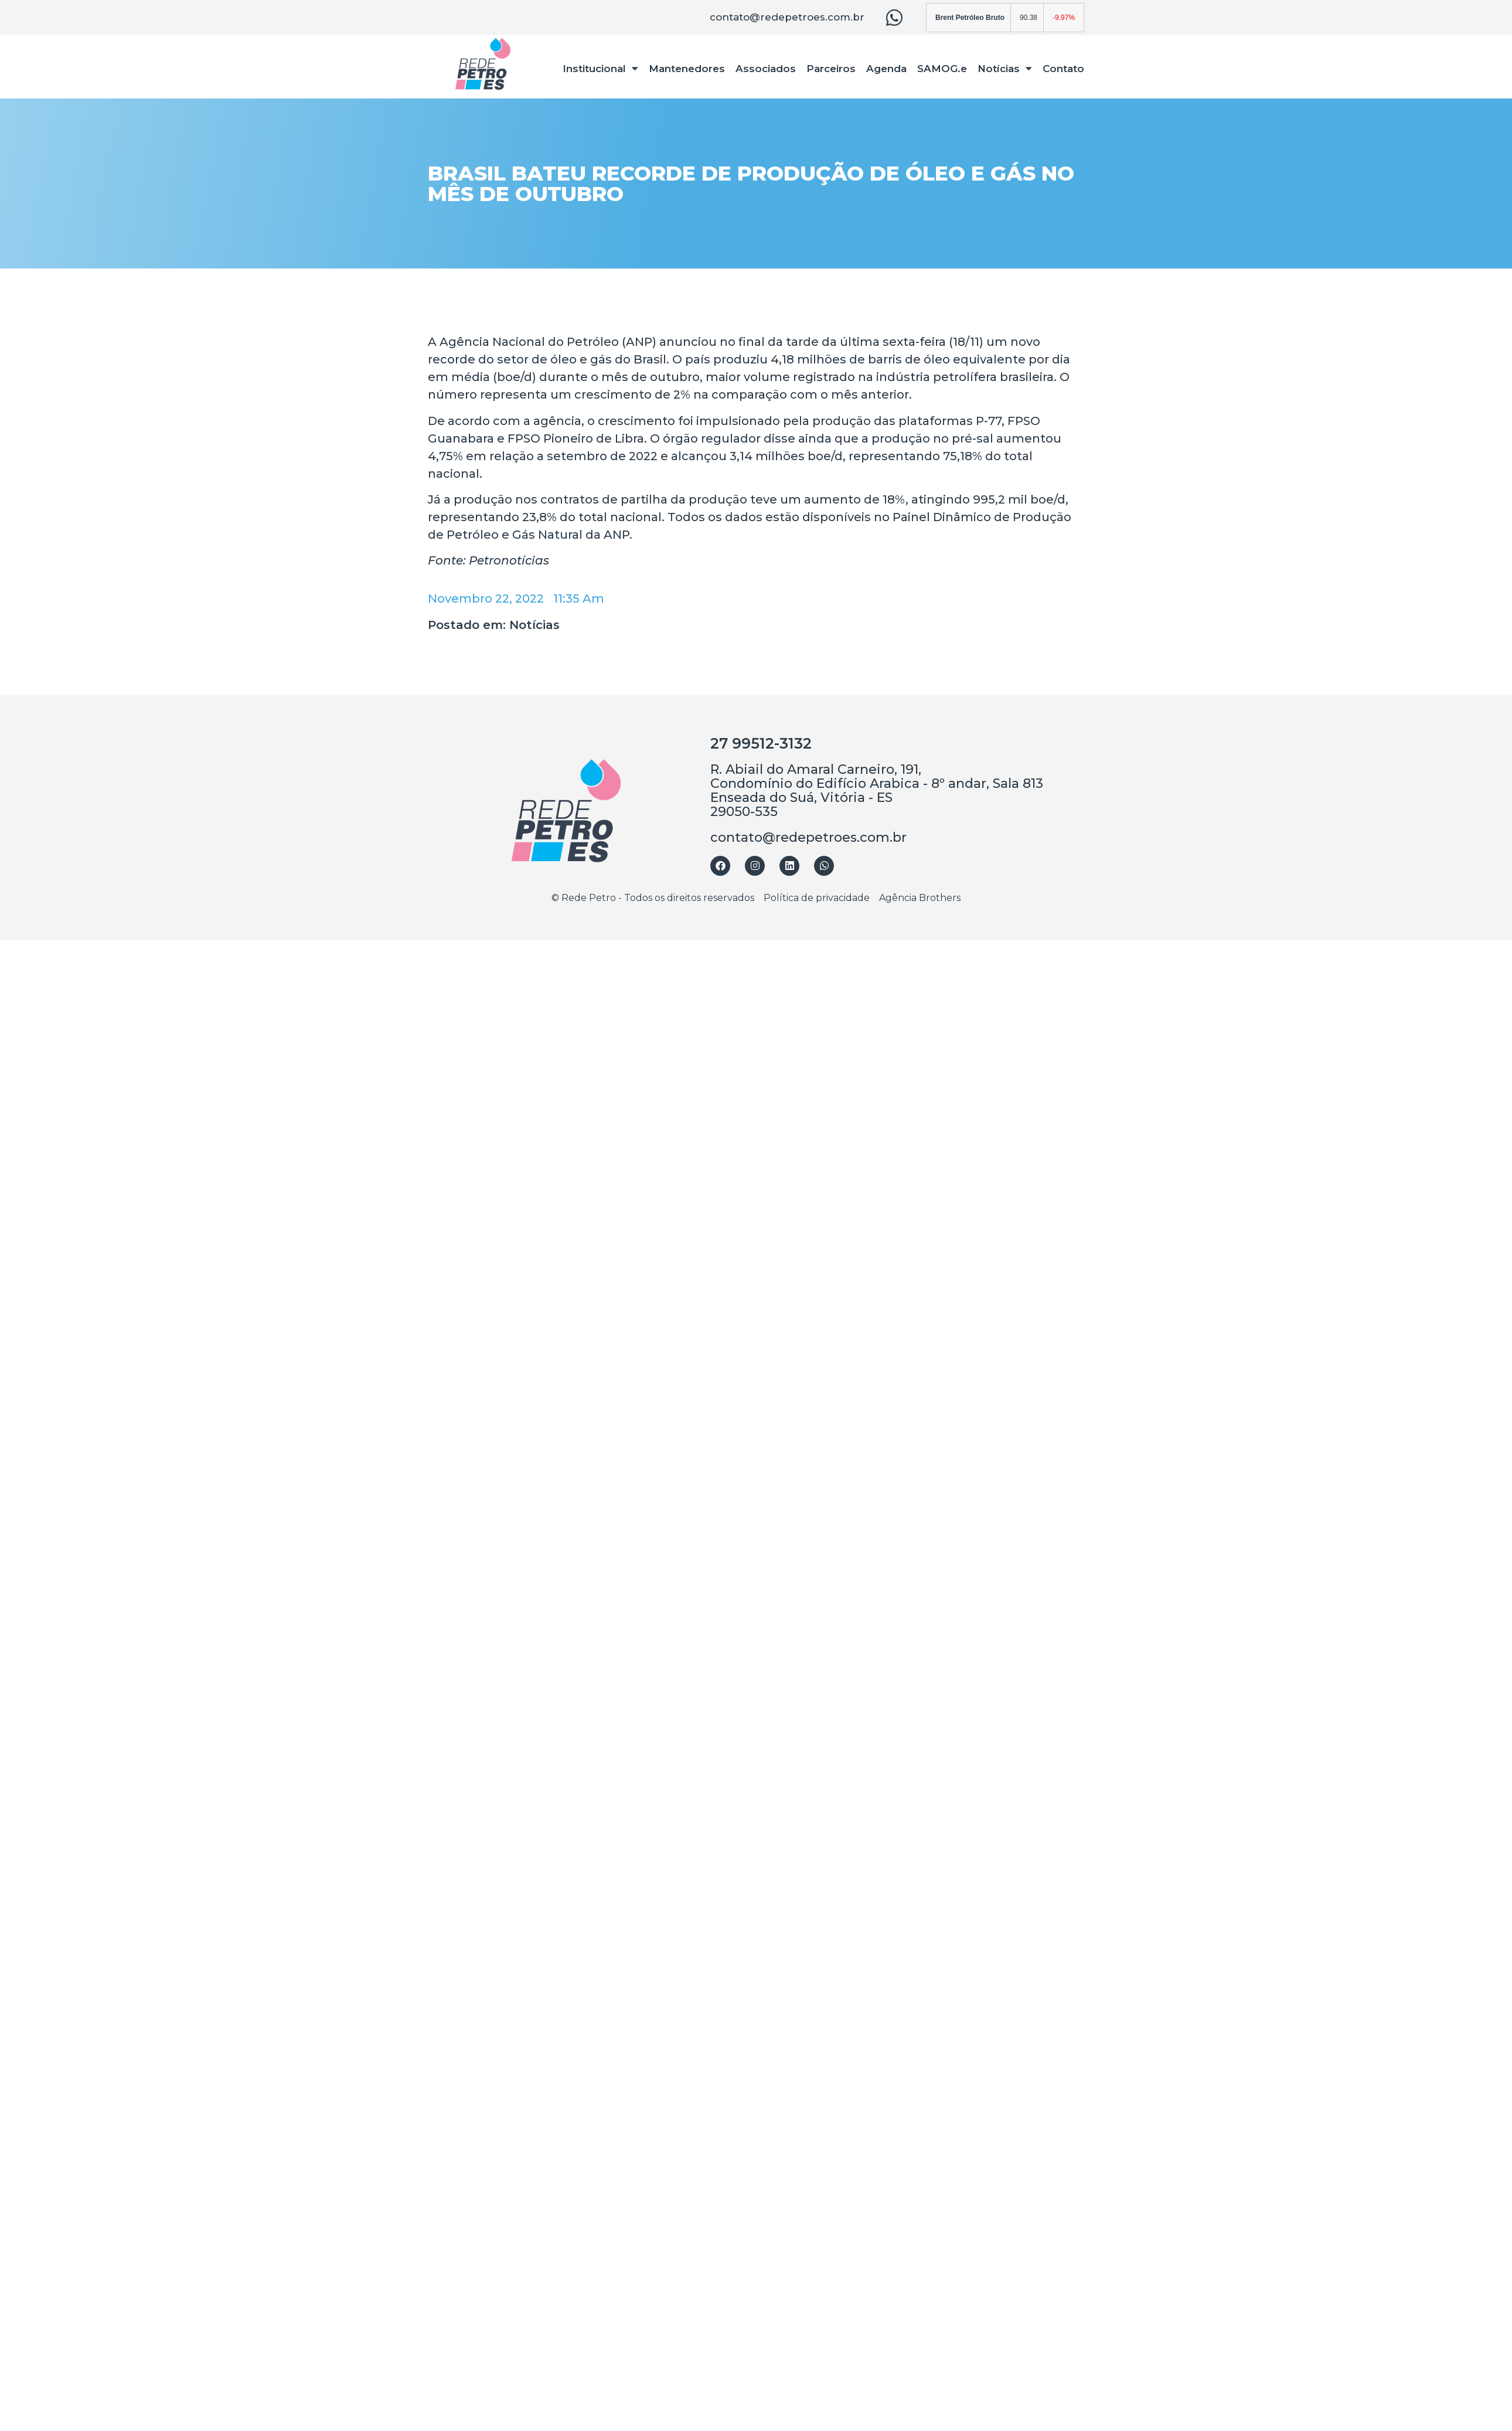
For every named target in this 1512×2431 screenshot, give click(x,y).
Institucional (601, 68)
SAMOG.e (942, 68)
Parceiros (831, 68)
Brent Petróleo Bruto (969, 17)
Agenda (886, 68)
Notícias (1005, 68)
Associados (765, 68)
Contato (1063, 68)
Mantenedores (687, 68)
